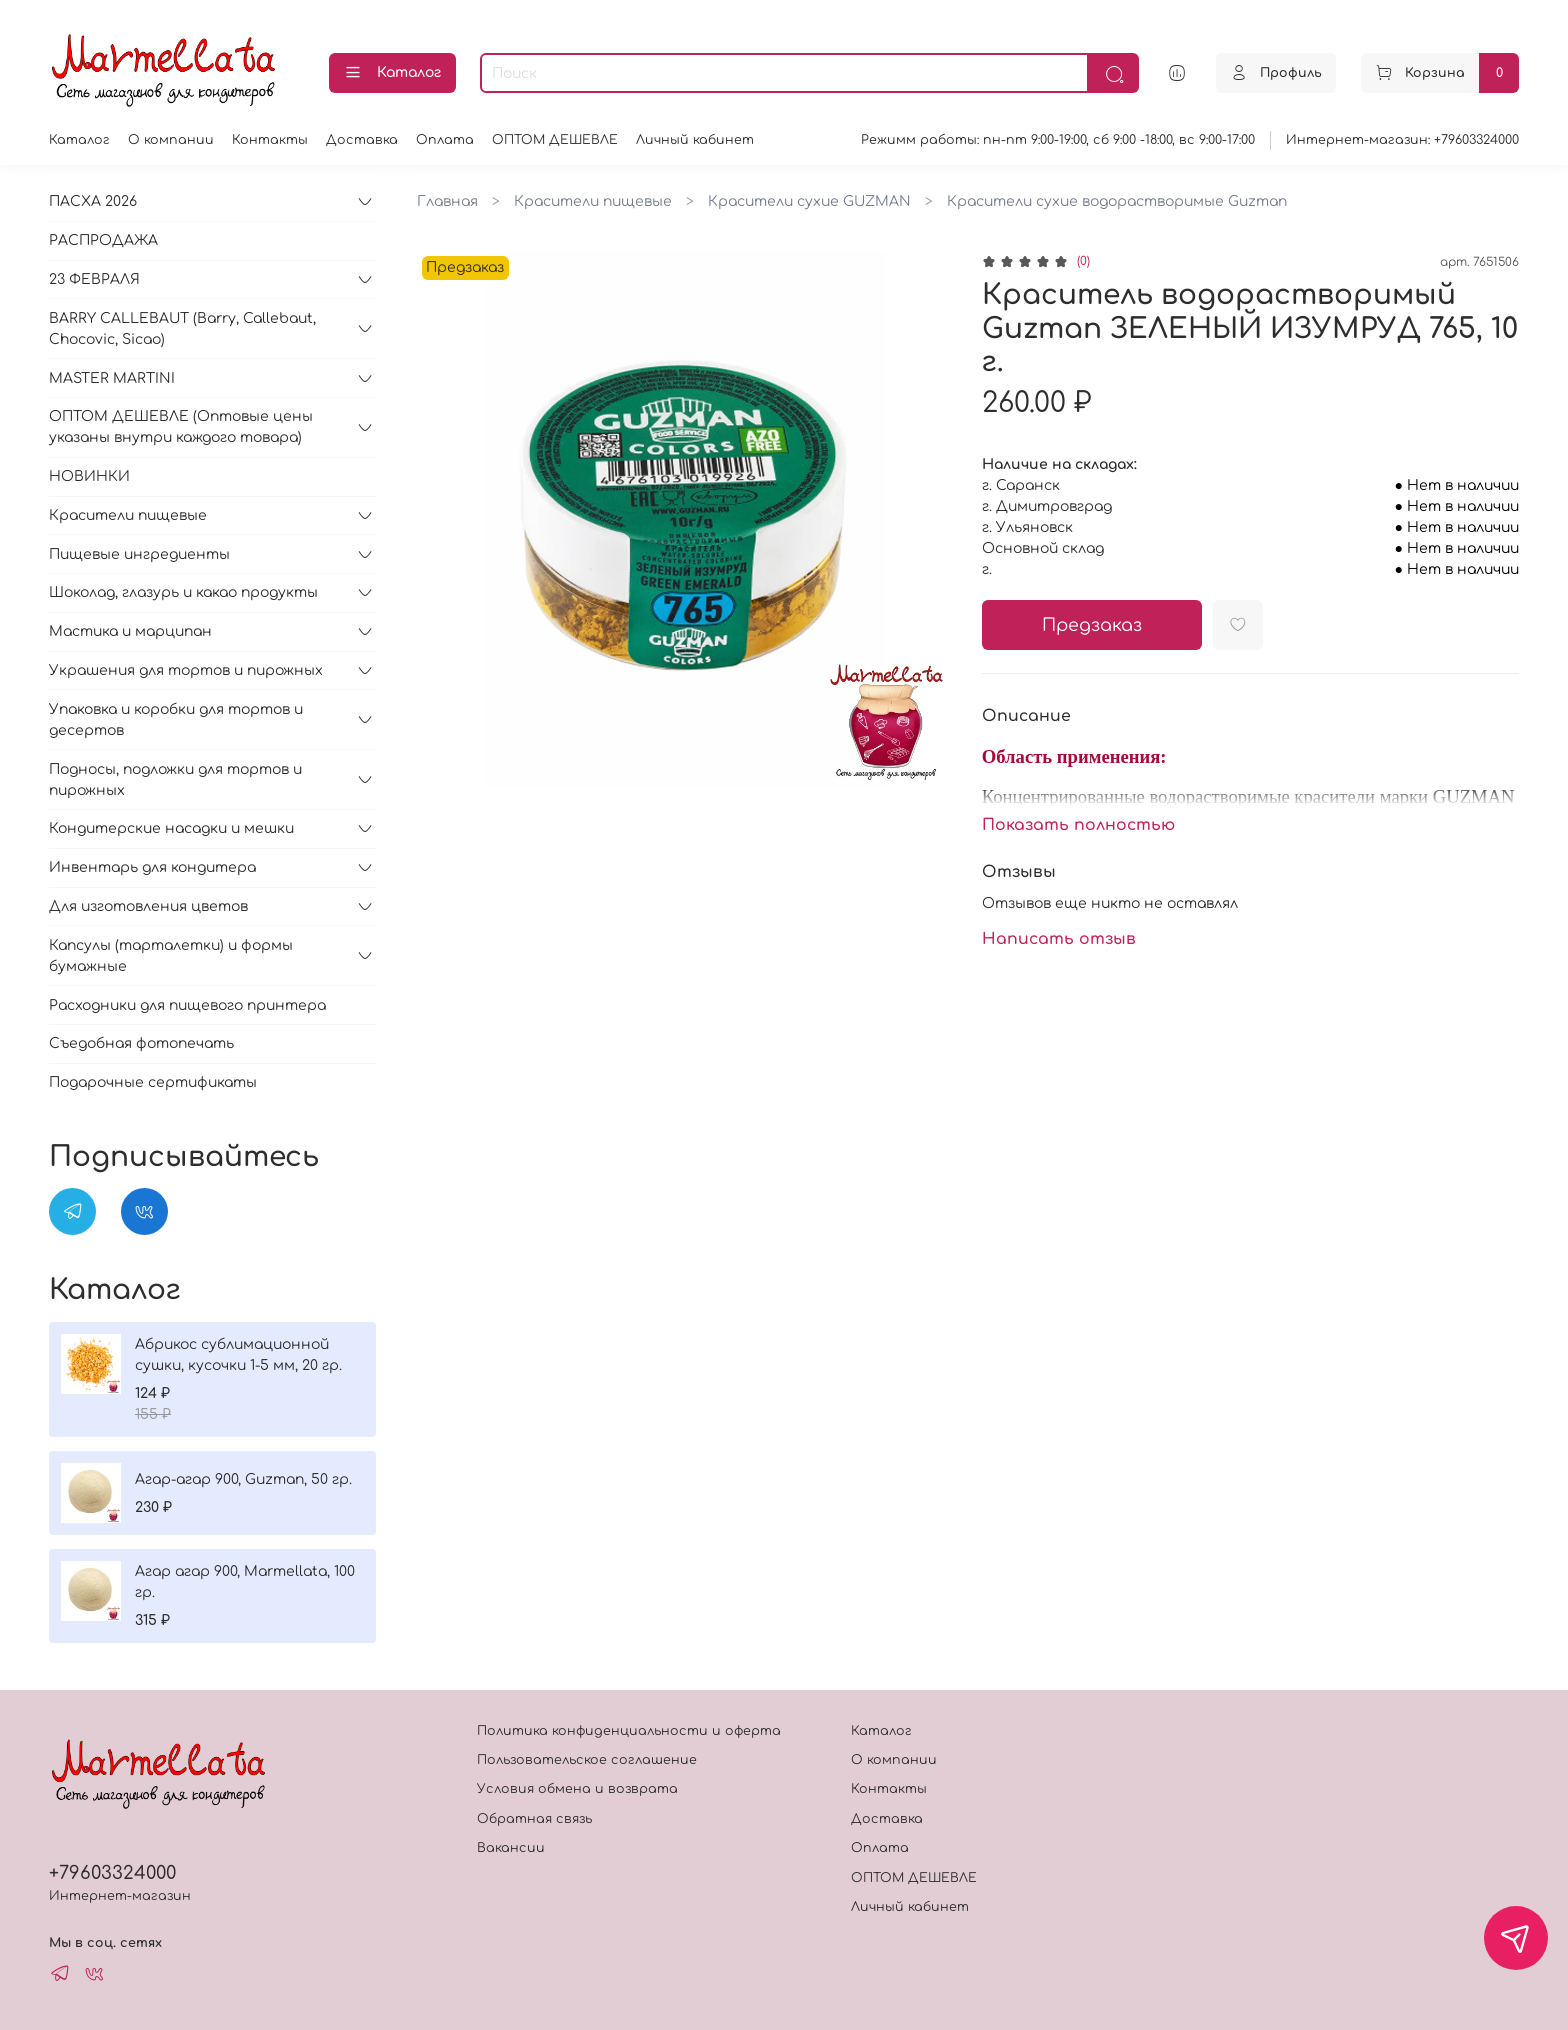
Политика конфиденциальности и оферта (629, 1731)
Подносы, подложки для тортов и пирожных (175, 780)
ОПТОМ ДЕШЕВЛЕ (555, 140)
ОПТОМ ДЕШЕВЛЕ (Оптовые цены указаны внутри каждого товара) (181, 427)
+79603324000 (112, 1873)
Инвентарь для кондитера (152, 867)
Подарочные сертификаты (153, 1082)
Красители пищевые (593, 201)
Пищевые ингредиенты (139, 554)
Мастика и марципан (130, 631)
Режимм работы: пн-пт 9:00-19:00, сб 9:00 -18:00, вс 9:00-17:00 (1058, 140)
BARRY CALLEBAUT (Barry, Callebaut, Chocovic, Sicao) (182, 329)
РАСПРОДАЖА (103, 240)
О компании (171, 140)
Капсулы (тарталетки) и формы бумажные (171, 956)
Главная (447, 201)
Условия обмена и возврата (577, 1789)
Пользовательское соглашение (587, 1760)
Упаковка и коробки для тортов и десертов (176, 720)
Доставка (362, 140)
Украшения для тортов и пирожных (186, 670)
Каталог (392, 73)
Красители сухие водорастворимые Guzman (1117, 201)
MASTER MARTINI (112, 378)
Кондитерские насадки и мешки (171, 828)
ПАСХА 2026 (93, 201)
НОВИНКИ (89, 476)
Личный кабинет (695, 140)
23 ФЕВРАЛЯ (94, 279)
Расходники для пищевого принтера (187, 1005)
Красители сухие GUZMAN (809, 201)
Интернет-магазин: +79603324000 (1402, 140)
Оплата (445, 140)
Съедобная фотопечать (141, 1043)
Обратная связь (534, 1819)
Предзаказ (1092, 625)
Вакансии (511, 1848)
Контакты (270, 140)
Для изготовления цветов (148, 906)
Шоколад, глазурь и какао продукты (183, 592)
